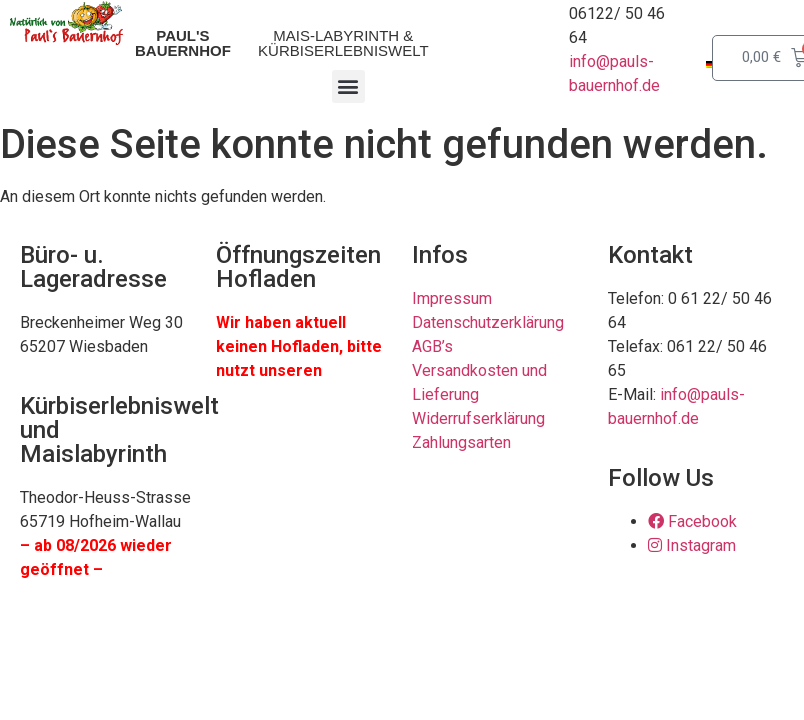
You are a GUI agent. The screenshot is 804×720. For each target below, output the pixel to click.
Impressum (452, 298)
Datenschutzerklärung (488, 322)
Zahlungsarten (461, 442)
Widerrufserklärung (478, 418)
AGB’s (432, 346)
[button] (348, 86)
